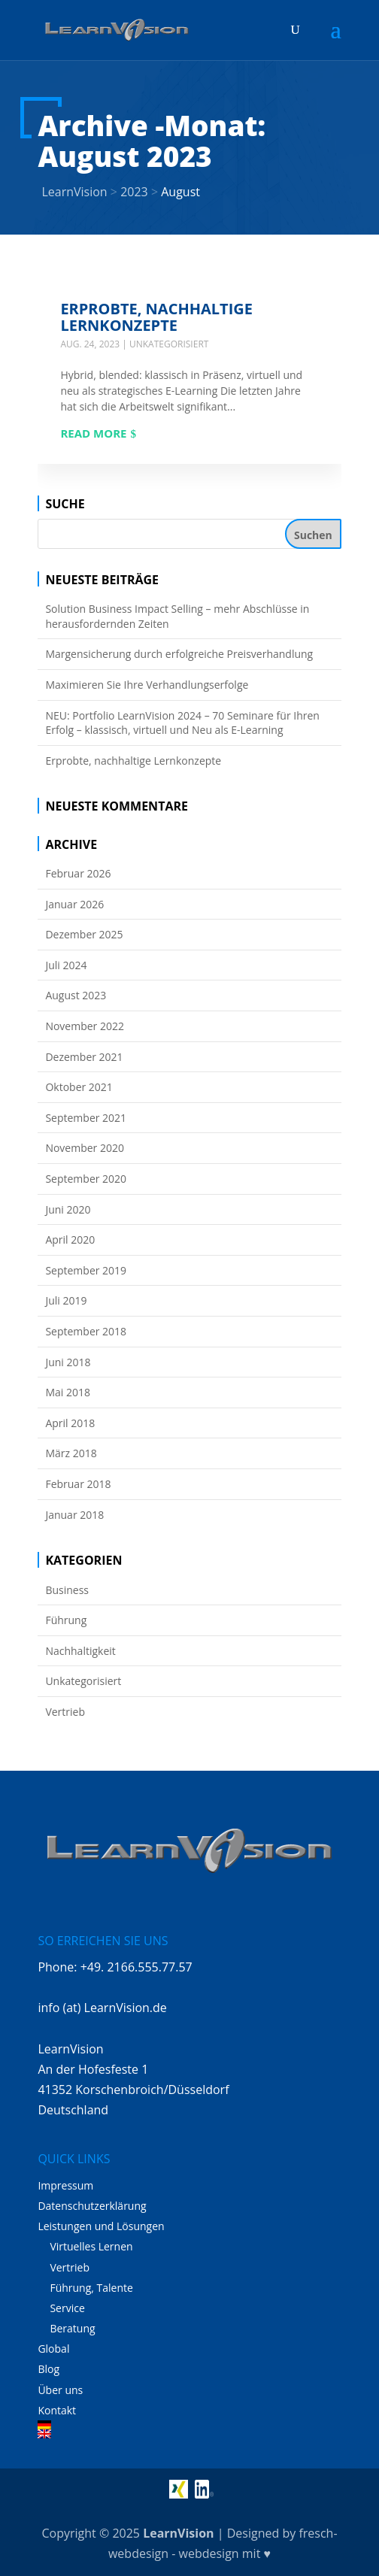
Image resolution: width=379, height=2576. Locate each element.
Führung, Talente (91, 2288)
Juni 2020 (67, 1209)
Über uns (60, 2390)
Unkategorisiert (168, 344)
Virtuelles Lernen (91, 2246)
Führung (65, 1620)
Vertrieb (65, 1712)
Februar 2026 (78, 873)
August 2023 (75, 995)
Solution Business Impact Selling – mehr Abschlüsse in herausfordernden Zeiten (177, 616)
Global (53, 2348)
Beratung (72, 2328)
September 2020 (85, 1178)
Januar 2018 (74, 1515)
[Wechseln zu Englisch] (189, 2433)
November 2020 (84, 1148)
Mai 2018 (67, 1392)
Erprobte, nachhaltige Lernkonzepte (156, 317)
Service (67, 2308)
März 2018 (70, 1453)
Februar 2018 (78, 1484)
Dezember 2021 (84, 1057)
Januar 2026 (74, 904)
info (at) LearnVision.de (102, 2007)
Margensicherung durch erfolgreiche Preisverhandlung (179, 654)
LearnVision (178, 2533)
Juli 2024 (65, 965)
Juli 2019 (65, 1300)
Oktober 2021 (78, 1087)
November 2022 (84, 1026)
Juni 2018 (67, 1362)
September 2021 (85, 1118)
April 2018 (70, 1423)
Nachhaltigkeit (80, 1651)
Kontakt (57, 2410)
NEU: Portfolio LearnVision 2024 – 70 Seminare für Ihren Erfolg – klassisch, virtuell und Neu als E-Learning (182, 723)
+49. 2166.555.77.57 (136, 1967)
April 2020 (70, 1239)
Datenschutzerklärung (92, 2206)
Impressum (65, 2185)
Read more (93, 433)
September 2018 (85, 1331)
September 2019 (85, 1270)
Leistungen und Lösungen (101, 2226)
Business (67, 1590)
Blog (48, 2369)
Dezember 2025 (84, 934)
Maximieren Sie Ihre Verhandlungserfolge (146, 684)
